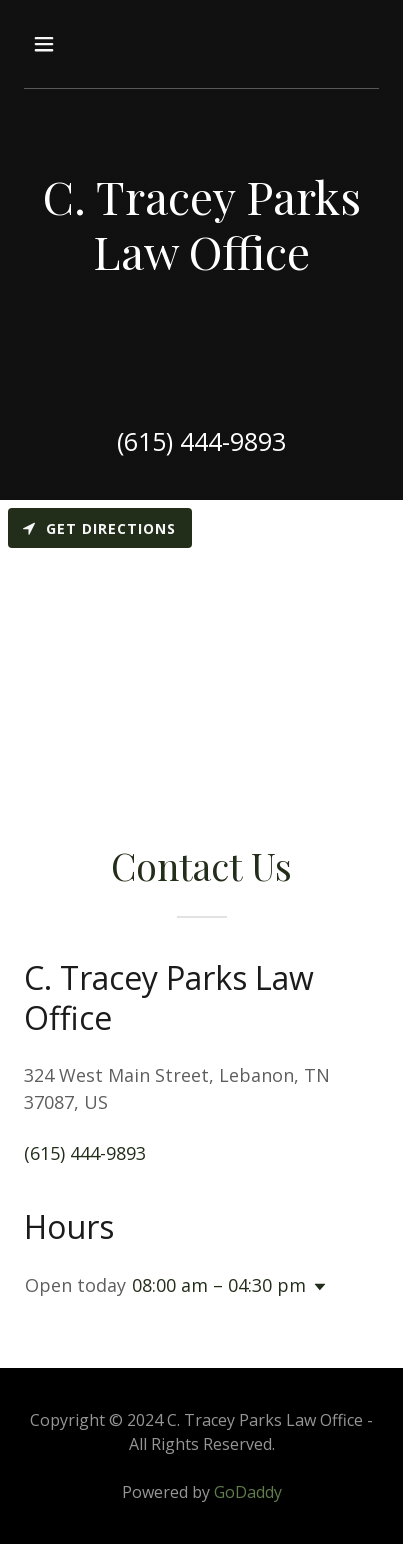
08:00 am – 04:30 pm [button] (219, 1285)
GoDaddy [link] (248, 1492)
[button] (64, 44)
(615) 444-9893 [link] (201, 441)
